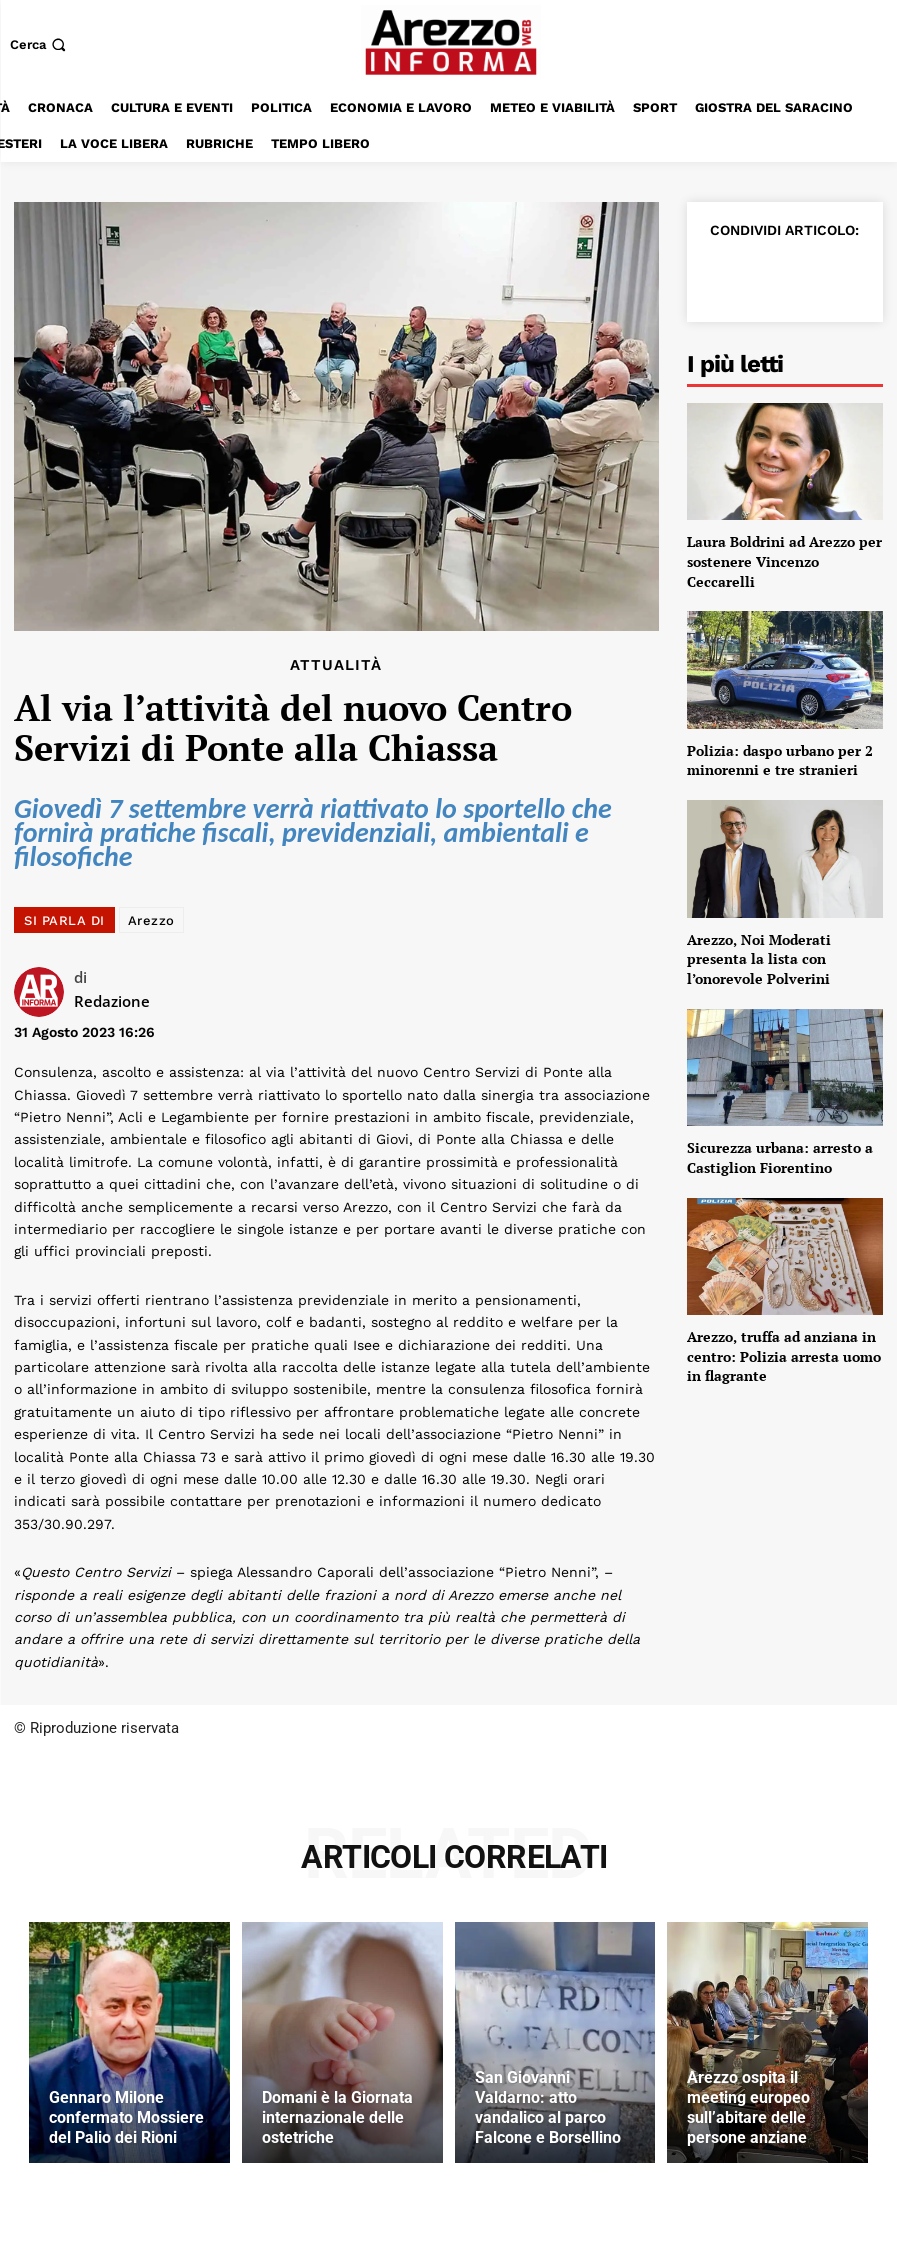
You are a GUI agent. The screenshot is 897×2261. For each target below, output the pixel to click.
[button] (40, 44)
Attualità (336, 665)
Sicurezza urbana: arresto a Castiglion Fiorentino (780, 1157)
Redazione (112, 1001)
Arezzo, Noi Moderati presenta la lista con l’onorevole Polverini (759, 959)
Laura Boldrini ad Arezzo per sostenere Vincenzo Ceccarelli (784, 561)
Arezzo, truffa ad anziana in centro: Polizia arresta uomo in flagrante (784, 1356)
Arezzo (151, 920)
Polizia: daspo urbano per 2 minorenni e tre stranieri (780, 760)
